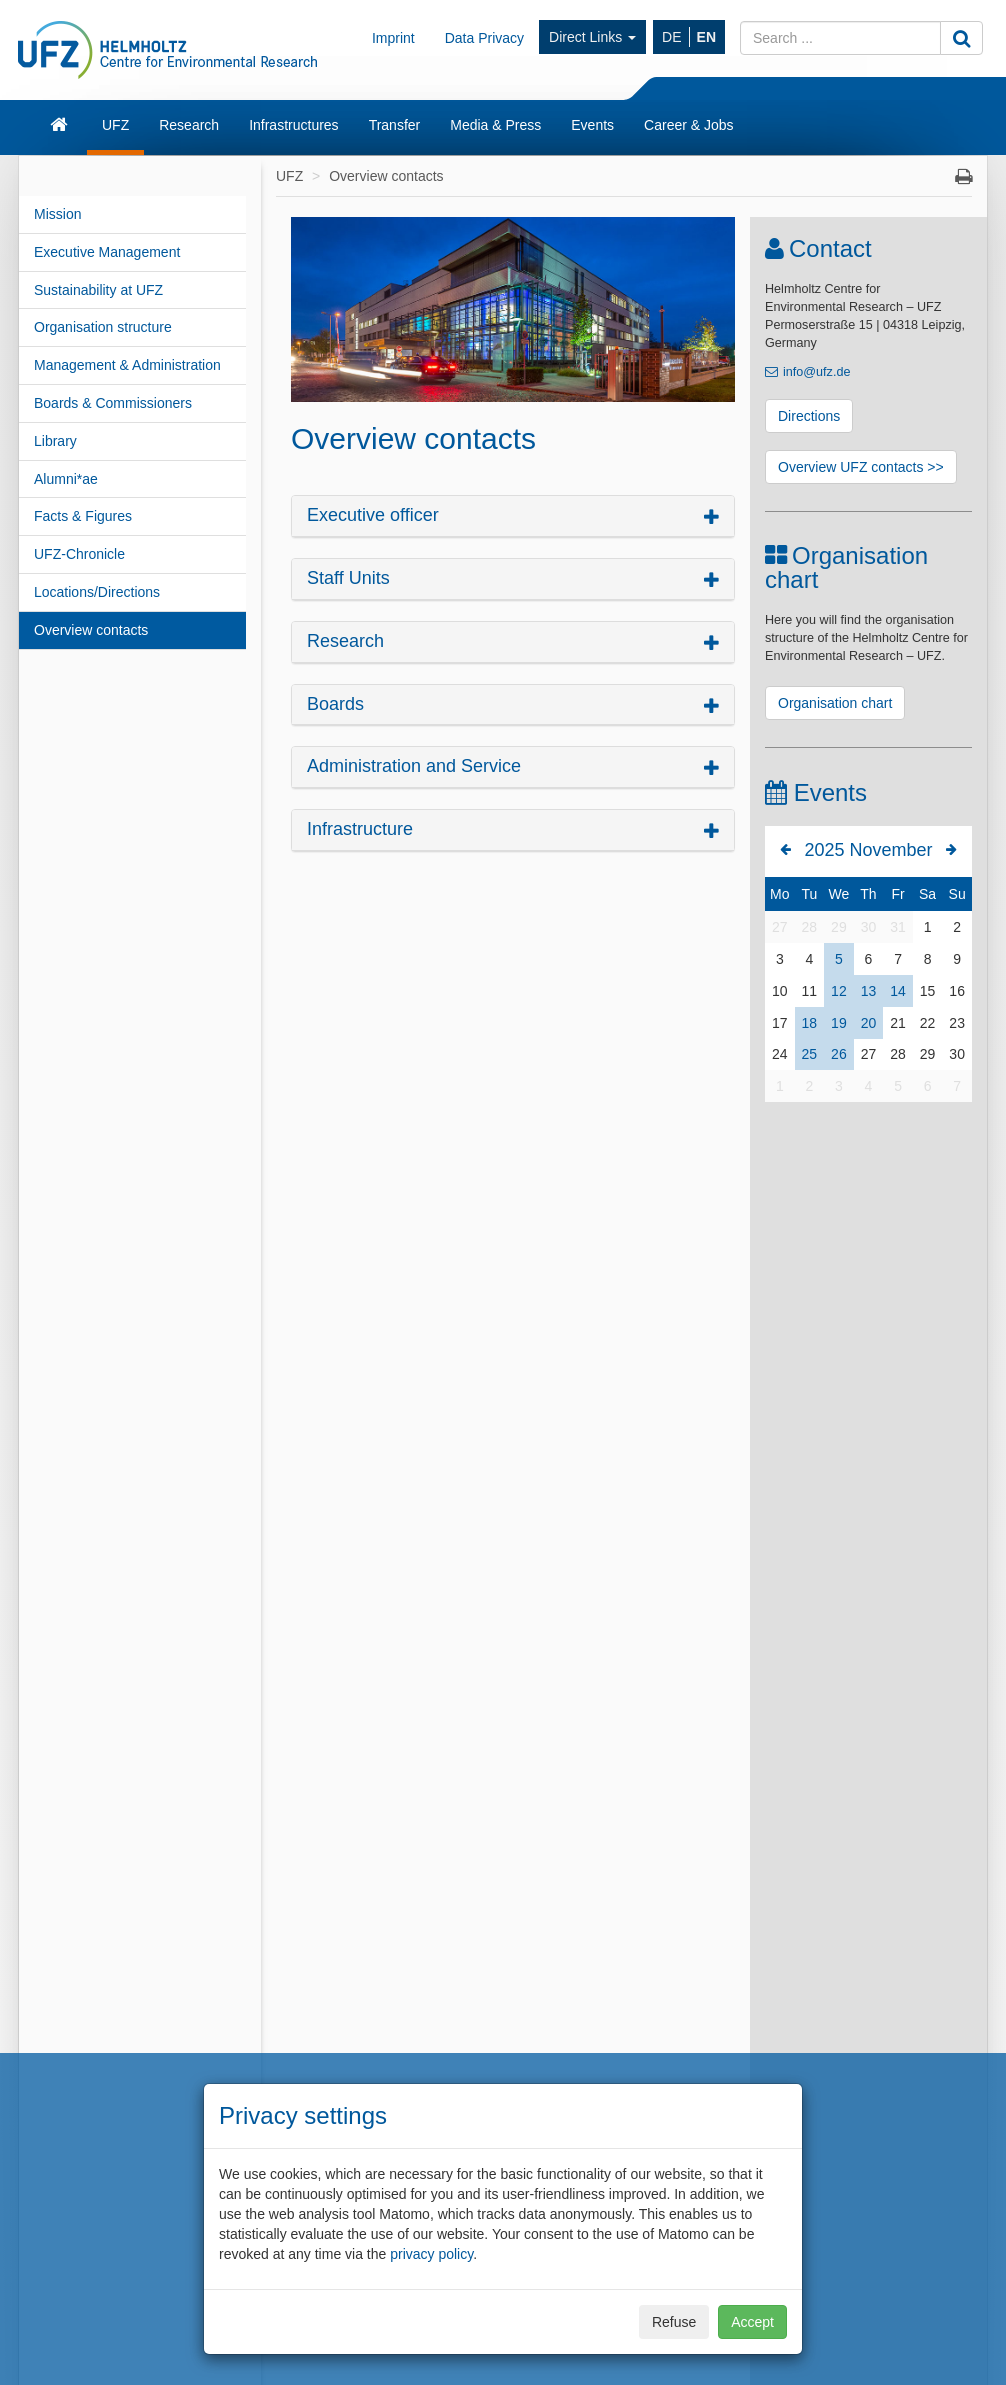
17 (780, 1023)
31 (898, 927)
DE (671, 37)
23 (957, 1023)
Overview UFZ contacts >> (861, 467)
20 (869, 1023)
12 (839, 991)
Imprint (393, 38)
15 (928, 991)
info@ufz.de (816, 372)
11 (810, 991)
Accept (752, 2322)
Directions (809, 416)
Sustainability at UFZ (98, 290)
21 (898, 1023)
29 (839, 927)
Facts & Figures (83, 516)
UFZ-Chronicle (79, 554)
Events (592, 125)
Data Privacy (484, 38)
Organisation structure (103, 327)
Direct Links (592, 37)
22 (928, 1023)
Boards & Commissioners (113, 403)
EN (706, 37)
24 (780, 1054)
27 (780, 927)
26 (839, 1054)
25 (810, 1054)
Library (55, 441)
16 (957, 991)
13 (869, 991)
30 (869, 927)
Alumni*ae (66, 479)
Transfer (395, 125)
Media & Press (495, 125)
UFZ (115, 125)
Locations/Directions (97, 592)
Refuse (674, 2322)
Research (189, 125)
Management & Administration (127, 365)
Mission (57, 214)
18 (810, 1023)
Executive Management (107, 252)
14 (898, 991)
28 (810, 927)
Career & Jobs (688, 125)
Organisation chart (835, 703)
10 (780, 991)
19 (839, 1023)
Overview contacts (91, 630)
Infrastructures (293, 125)
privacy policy (431, 2254)
